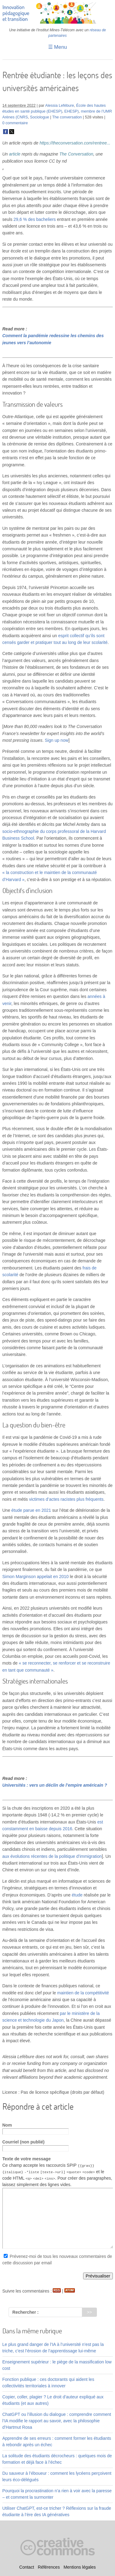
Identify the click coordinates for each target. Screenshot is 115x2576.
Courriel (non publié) (23, 2141)
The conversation (67, 117)
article (14, 154)
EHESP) (71, 111)
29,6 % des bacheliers (34, 219)
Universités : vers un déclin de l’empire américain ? (54, 1785)
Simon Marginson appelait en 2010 (35, 1576)
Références (49, 2567)
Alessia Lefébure (59, 105)
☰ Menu (57, 47)
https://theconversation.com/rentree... (75, 143)
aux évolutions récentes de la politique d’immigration (52, 1856)
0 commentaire (15, 123)
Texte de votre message (26, 2158)
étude (77, 1895)
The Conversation (76, 154)
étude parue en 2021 (31, 1510)
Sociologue (39, 117)
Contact (26, 2567)
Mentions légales (79, 2567)
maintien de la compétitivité (83, 1992)
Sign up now (56, 740)
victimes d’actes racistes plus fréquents (66, 1499)
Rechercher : (25, 2311)
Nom (7, 2125)
